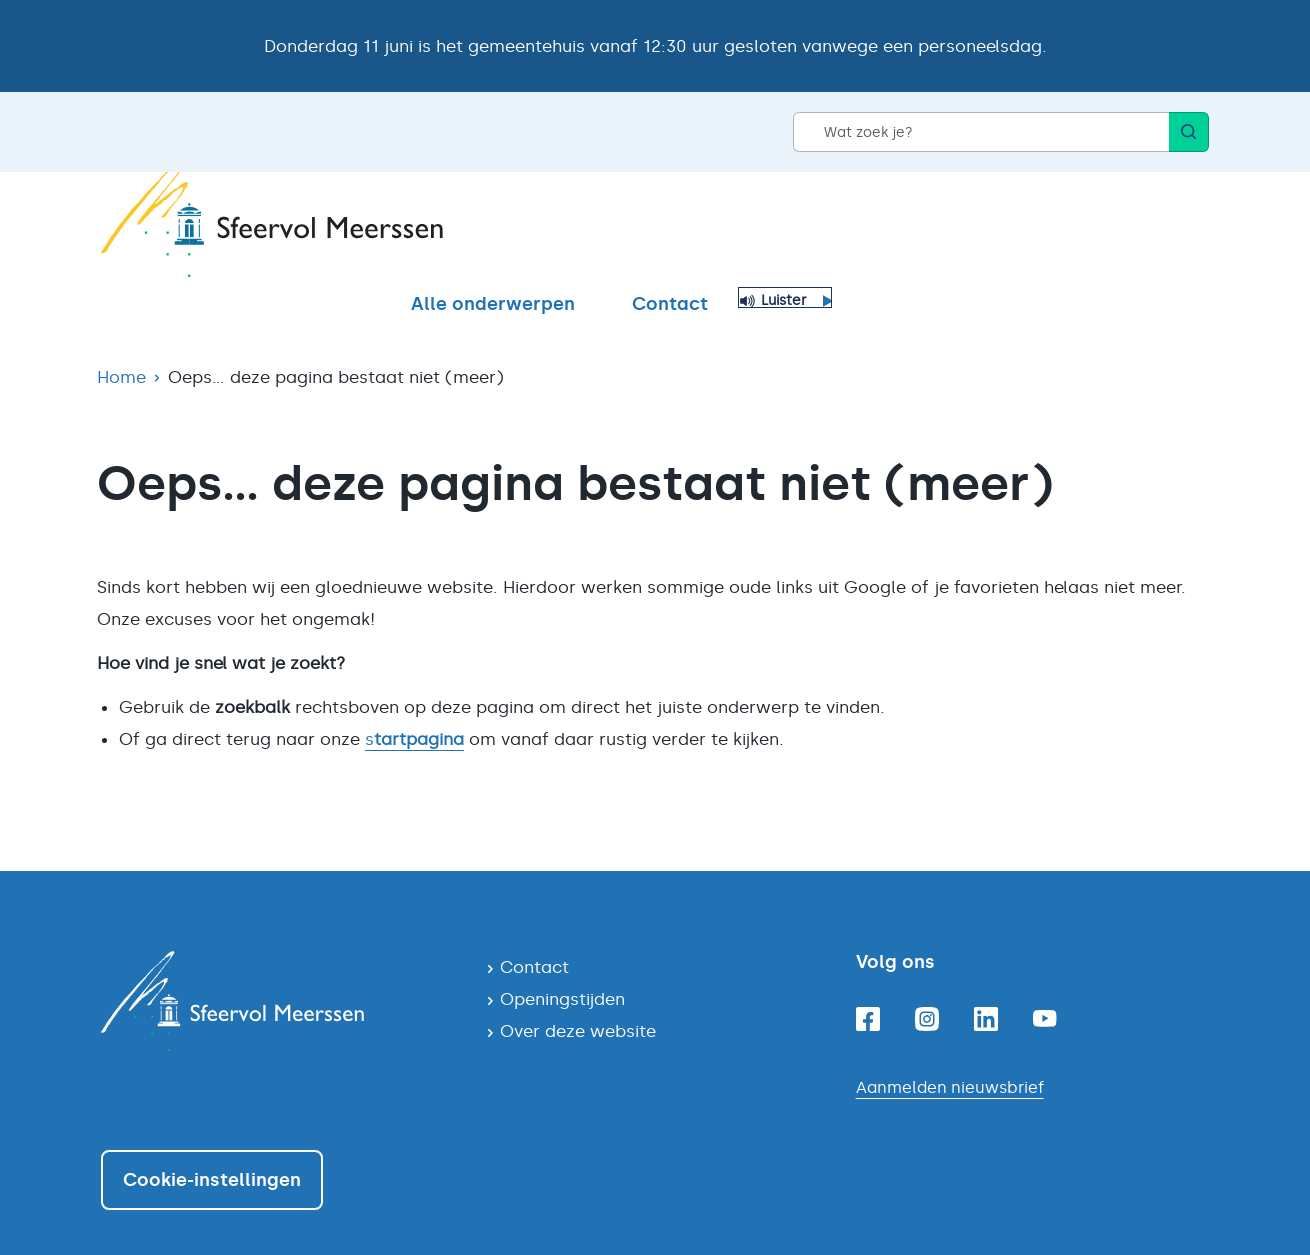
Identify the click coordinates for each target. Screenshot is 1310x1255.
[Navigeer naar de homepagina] (277, 966)
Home (121, 342)
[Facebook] (868, 984)
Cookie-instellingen (212, 1145)
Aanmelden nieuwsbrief (950, 1052)
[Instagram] (927, 984)
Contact (1047, 229)
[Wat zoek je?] (981, 132)
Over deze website (578, 996)
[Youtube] (1045, 983)
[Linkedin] (986, 984)
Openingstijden (562, 964)
